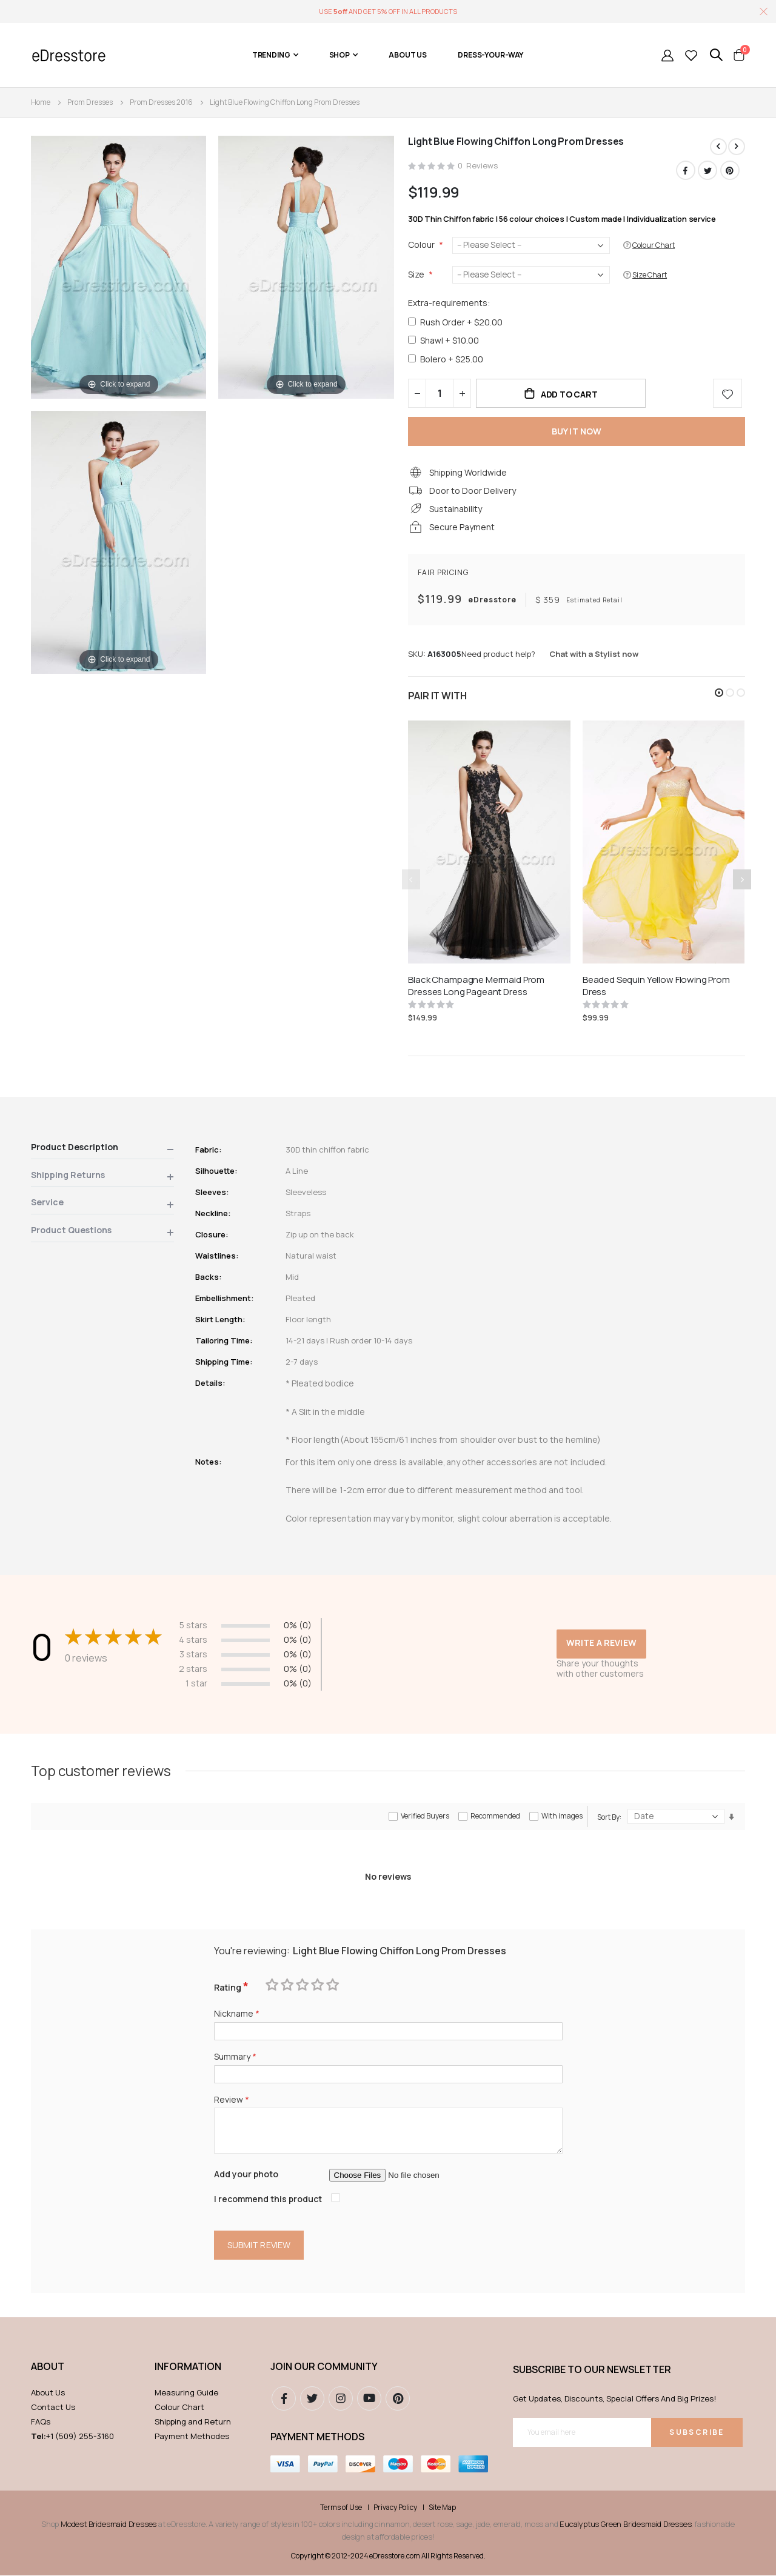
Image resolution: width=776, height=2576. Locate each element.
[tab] (102, 1150)
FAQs (40, 2422)
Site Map (442, 2508)
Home (40, 102)
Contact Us (53, 2407)
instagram (341, 2399)
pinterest (398, 2399)
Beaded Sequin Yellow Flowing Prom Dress (656, 986)
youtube (369, 2399)
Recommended (495, 1816)
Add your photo (246, 2174)
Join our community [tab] (324, 2367)
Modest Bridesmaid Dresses (108, 2524)
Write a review (601, 1643)
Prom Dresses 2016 (161, 102)
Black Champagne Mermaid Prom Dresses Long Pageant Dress (476, 986)
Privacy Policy (395, 2508)
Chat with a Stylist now (593, 655)
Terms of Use (341, 2508)
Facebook (685, 170)
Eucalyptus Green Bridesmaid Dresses (625, 2524)
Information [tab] (188, 2367)
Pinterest (730, 170)
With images (562, 1816)
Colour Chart (179, 2407)
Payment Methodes (192, 2436)
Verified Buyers (425, 1816)
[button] (719, 693)
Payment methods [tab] (317, 2437)
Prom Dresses (90, 102)
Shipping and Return (193, 2422)
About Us (48, 2393)
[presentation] (742, 880)
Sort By (608, 1817)
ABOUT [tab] (47, 2367)
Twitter (707, 170)
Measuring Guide (186, 2393)
